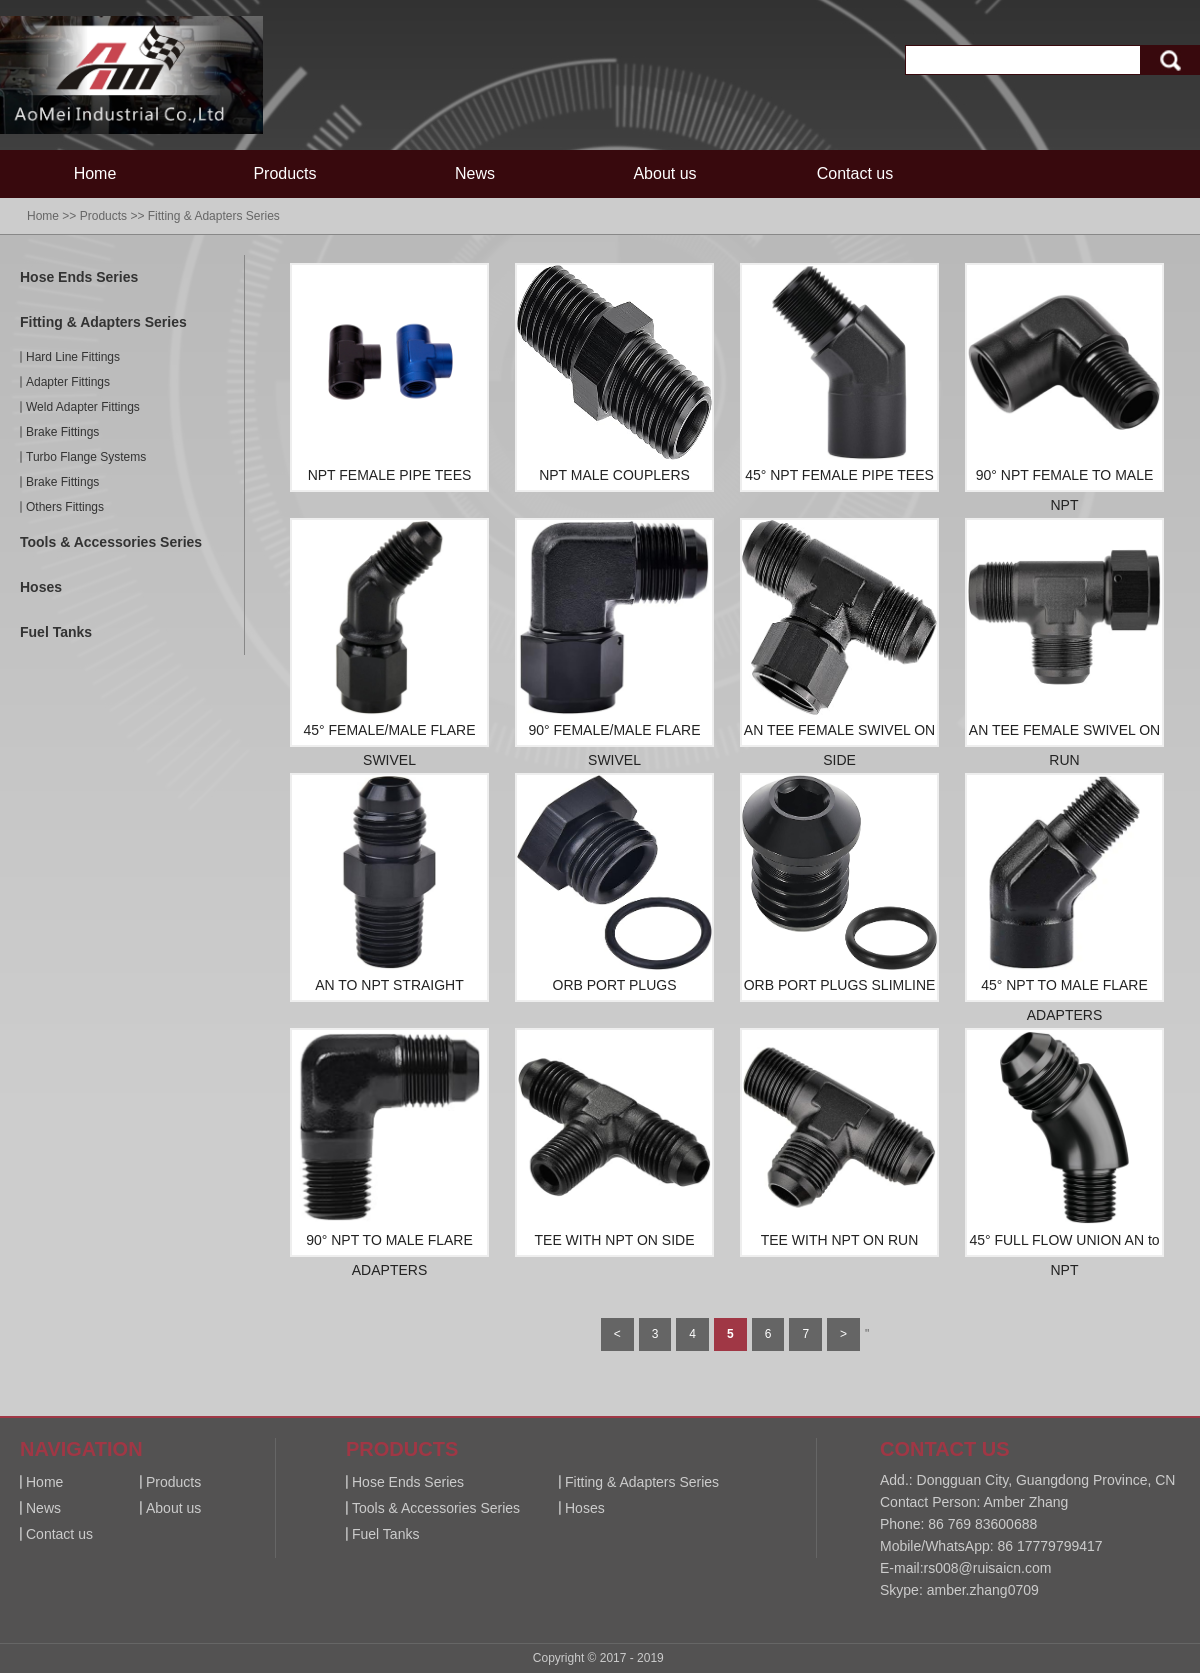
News (475, 173)
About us (664, 173)
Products (284, 173)
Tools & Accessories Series (111, 542)
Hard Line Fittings (73, 357)
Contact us (855, 173)
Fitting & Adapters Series (214, 216)
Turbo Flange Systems (86, 457)
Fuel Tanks (56, 632)
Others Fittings (65, 507)
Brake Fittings (62, 432)
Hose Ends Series (79, 277)
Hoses (41, 587)
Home (95, 173)
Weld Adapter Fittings (83, 407)
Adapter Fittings (68, 382)
